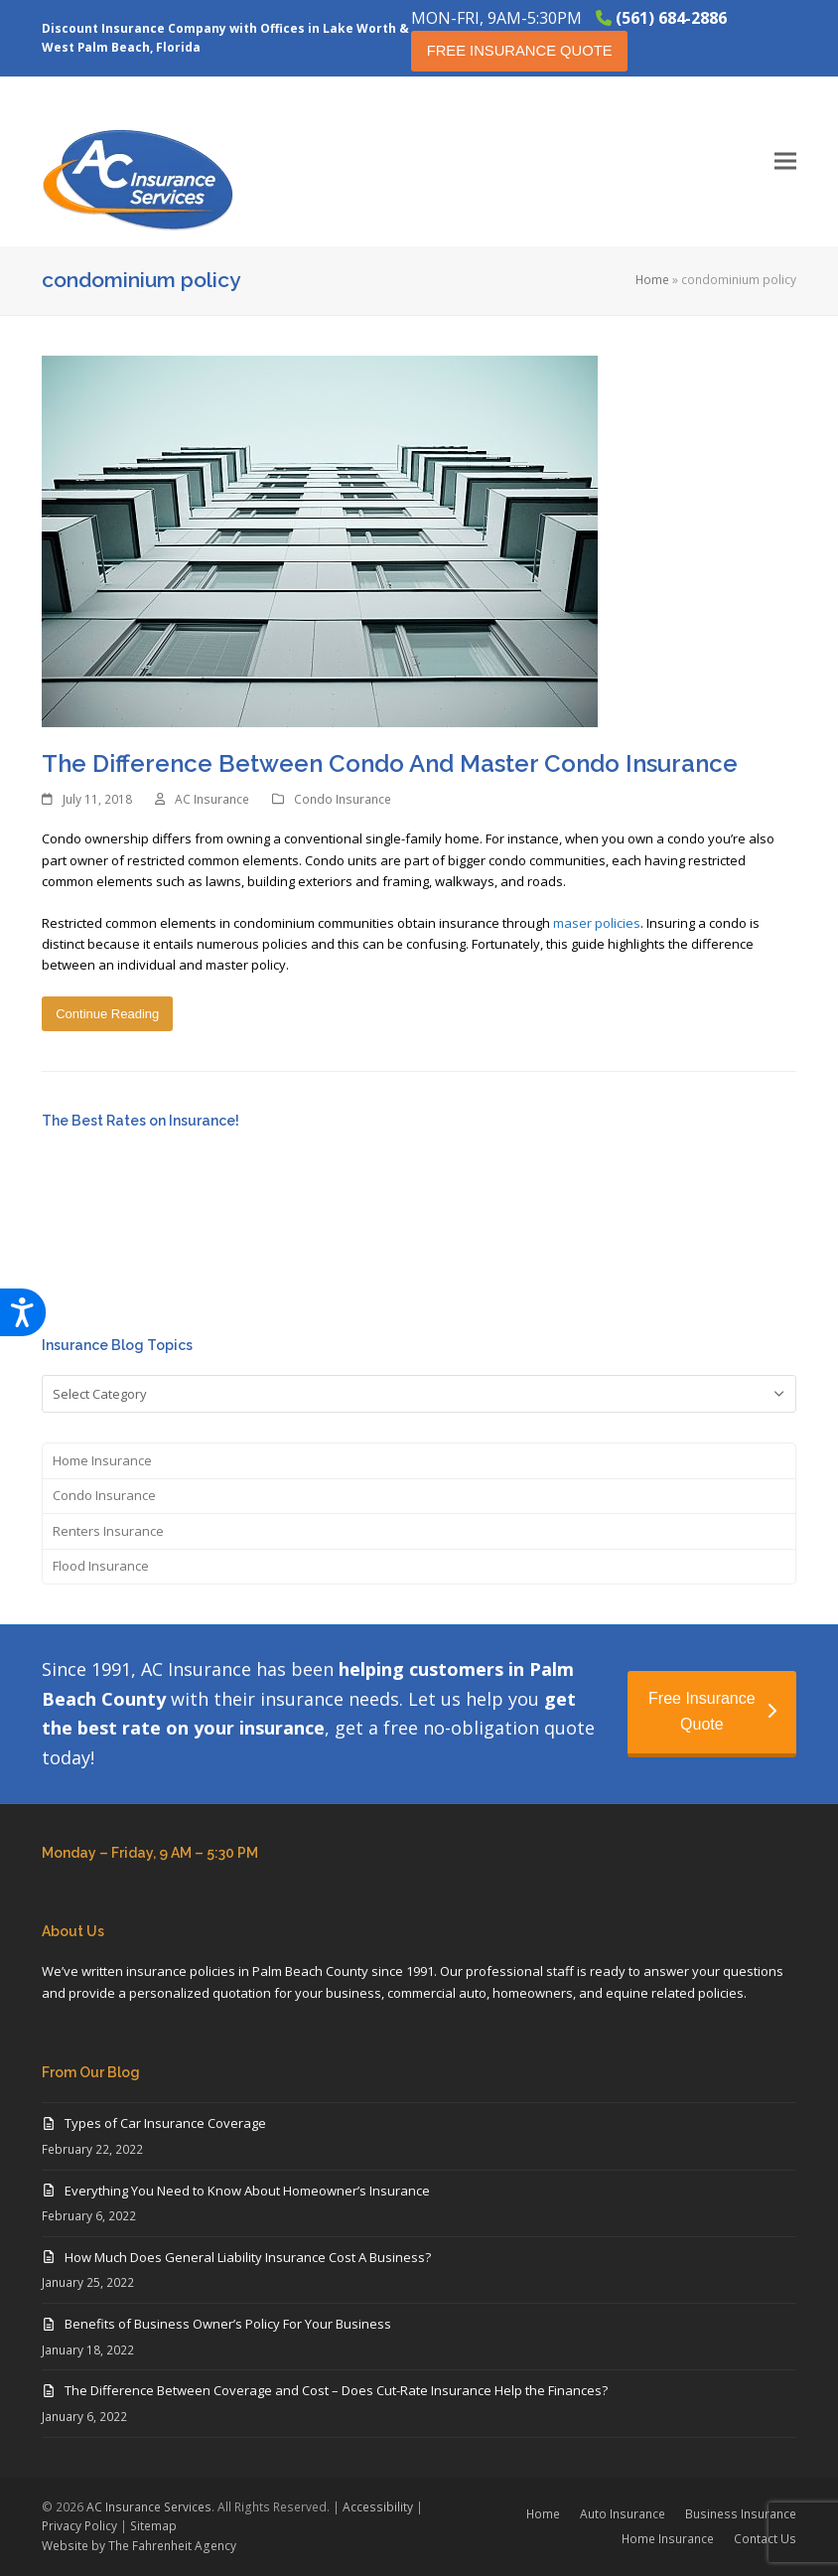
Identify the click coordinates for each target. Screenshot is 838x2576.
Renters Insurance (108, 1531)
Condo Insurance (342, 799)
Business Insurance (740, 2513)
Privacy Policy (79, 2525)
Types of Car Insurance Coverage (165, 2123)
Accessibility (378, 2507)
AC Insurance (212, 799)
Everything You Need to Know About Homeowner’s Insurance (247, 2190)
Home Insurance (102, 1460)
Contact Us (765, 2538)
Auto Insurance (622, 2513)
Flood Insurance (101, 1566)
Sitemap (153, 2525)
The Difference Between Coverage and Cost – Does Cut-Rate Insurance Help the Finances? (336, 2390)
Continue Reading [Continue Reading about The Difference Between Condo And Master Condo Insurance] (107, 1013)
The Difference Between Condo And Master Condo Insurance (390, 763)
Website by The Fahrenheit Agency (139, 2545)
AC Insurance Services (148, 2507)
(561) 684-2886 (671, 18)
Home (652, 279)
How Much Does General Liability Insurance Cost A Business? (248, 2257)
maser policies (596, 923)
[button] (785, 161)
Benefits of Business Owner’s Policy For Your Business (228, 2324)
